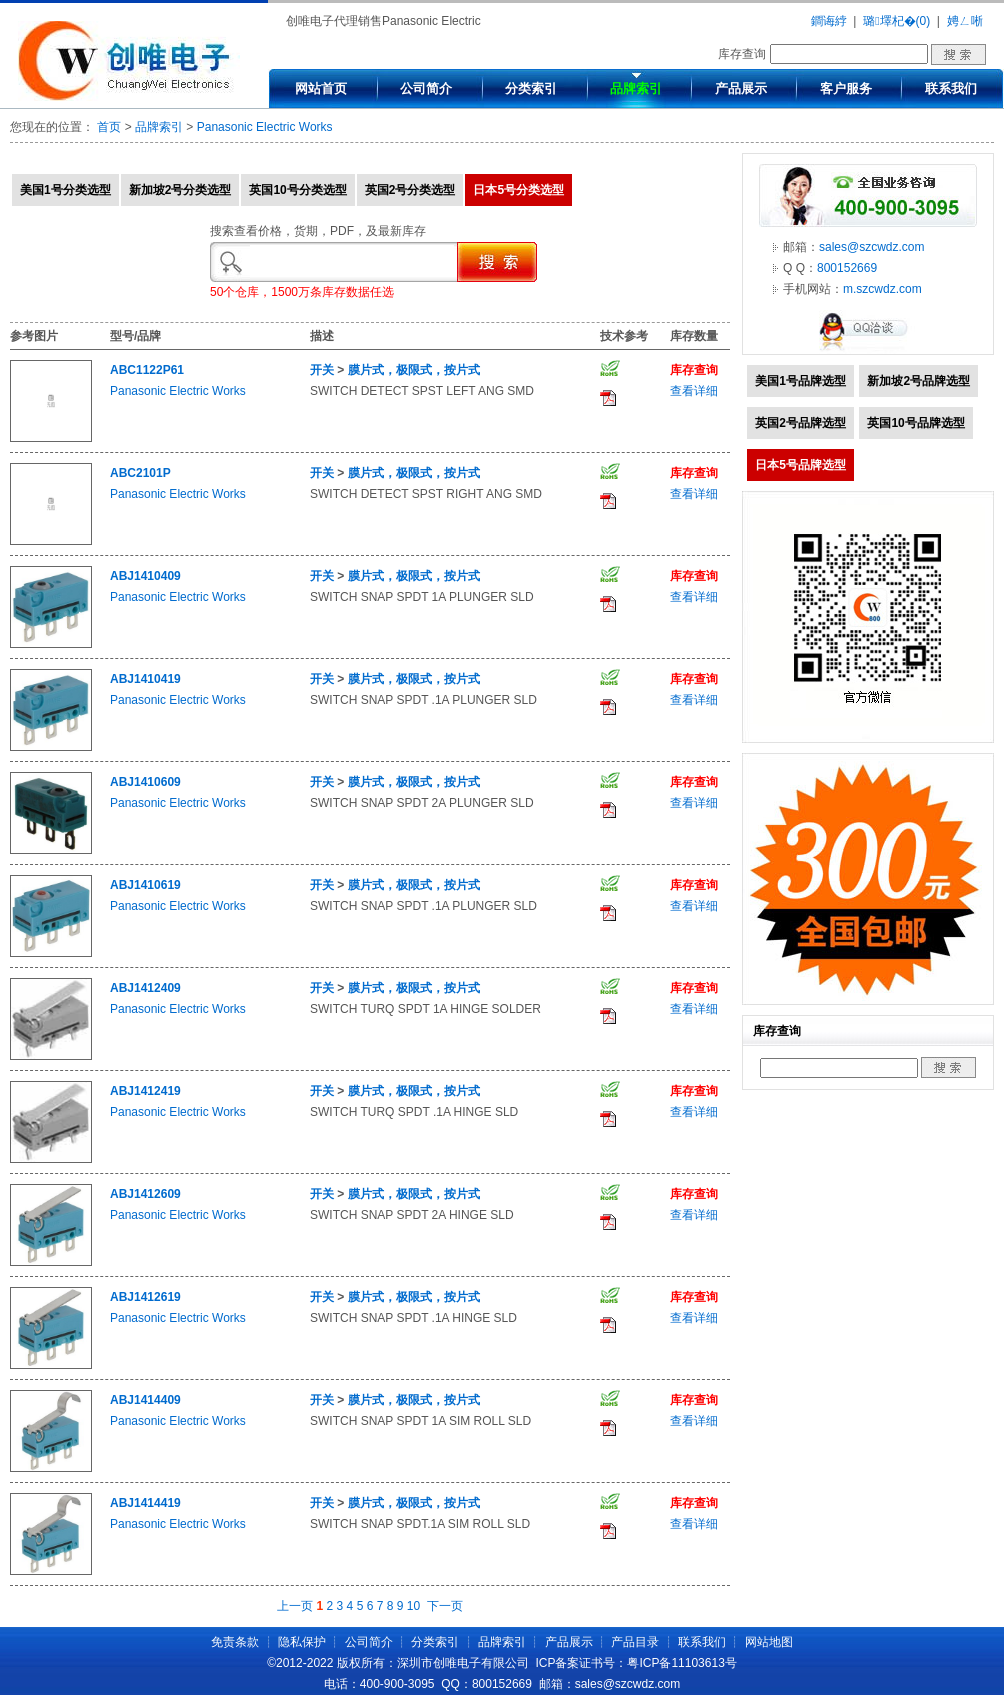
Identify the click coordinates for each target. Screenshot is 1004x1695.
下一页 (445, 1606)
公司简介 (426, 88)
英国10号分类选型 (297, 190)
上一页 (295, 1606)
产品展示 (741, 88)
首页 (109, 127)
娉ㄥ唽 (965, 21)
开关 (322, 370)
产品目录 (635, 1642)
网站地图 (769, 1642)
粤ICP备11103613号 (681, 1663)
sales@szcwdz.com (872, 247)
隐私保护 (302, 1642)
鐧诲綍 (829, 21)
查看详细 (694, 391)
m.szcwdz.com (882, 289)
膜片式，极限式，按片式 (414, 370)
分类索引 (531, 88)
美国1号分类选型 (65, 190)
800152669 (847, 268)
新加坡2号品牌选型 (918, 381)
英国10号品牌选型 (915, 423)
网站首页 (321, 88)
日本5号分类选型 (518, 190)
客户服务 (846, 88)
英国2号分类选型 (410, 190)
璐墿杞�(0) (896, 21)
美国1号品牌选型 (800, 381)
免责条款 (235, 1642)
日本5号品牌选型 (800, 465)
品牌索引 (636, 88)
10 (413, 1606)
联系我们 (951, 88)
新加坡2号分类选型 (180, 190)
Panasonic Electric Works (265, 127)
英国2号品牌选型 (800, 423)
